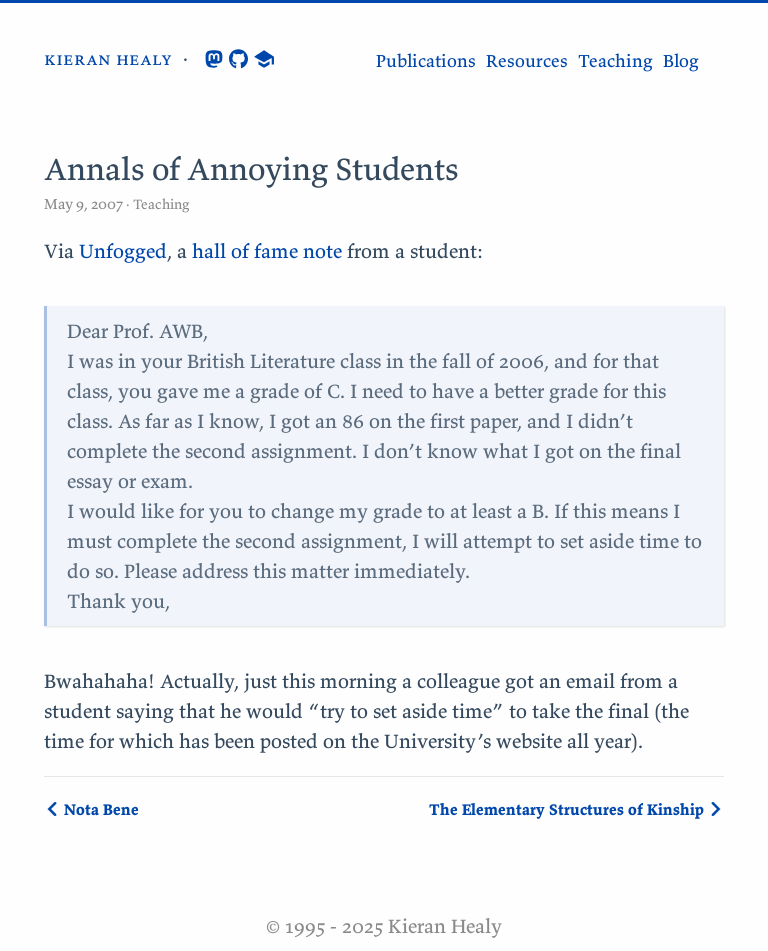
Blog (681, 60)
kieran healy (108, 58)
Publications (426, 60)
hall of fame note (267, 250)
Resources (527, 60)
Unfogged (123, 250)
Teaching (615, 60)
